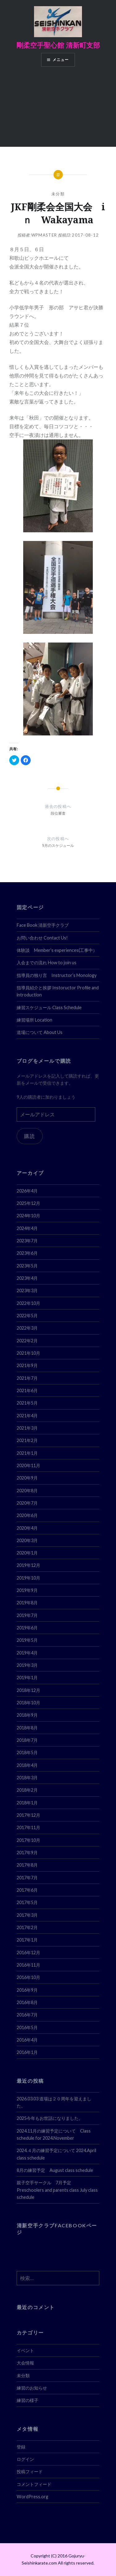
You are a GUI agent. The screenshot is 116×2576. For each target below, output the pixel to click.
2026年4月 (27, 1190)
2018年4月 (27, 1765)
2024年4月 (27, 1228)
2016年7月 (27, 2014)
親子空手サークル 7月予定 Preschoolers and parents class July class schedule (57, 2190)
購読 (29, 1136)
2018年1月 (27, 1802)
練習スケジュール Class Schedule (49, 1007)
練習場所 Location (34, 1019)
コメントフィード (34, 2484)
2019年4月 (27, 1652)
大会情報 (25, 2362)
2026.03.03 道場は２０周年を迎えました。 (54, 2102)
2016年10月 (28, 1977)
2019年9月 (27, 1590)
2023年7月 (27, 1240)
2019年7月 (27, 1615)
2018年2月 (27, 1790)
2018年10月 (28, 1702)
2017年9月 (27, 1852)
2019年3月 (27, 1665)
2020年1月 (27, 1552)
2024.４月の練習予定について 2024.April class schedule (56, 2154)
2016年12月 (28, 1952)
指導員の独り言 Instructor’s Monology (57, 975)
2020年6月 (27, 1515)
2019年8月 (27, 1602)
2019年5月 (27, 1640)
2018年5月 (27, 1752)
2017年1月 (27, 1939)
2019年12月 (28, 1565)
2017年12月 (28, 1815)
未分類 (58, 193)
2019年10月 (28, 1577)
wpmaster (44, 235)
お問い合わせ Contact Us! (42, 937)
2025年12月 (28, 1203)
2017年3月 (27, 1915)
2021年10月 (28, 1353)
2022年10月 (28, 1303)
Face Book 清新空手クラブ (43, 925)
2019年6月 (27, 1627)
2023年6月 (27, 1253)
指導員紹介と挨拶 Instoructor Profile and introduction (58, 991)
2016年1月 (27, 2052)
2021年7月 (27, 1378)
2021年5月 (27, 1403)
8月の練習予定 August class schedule (55, 2170)
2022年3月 (27, 1328)
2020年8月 (27, 1490)
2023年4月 (27, 1278)
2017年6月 (27, 1890)
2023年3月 (27, 1290)
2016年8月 (27, 2002)
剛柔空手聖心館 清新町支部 (58, 45)
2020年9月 (27, 1477)
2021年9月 (27, 1365)
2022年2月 (27, 1340)
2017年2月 (27, 1927)
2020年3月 (27, 1540)
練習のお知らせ (32, 2388)
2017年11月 (28, 1827)
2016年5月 (27, 2027)
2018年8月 (27, 1727)
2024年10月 (28, 1215)
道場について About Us (39, 1032)
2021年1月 (27, 1453)
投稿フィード (30, 2471)
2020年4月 (27, 1528)
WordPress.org (32, 2496)
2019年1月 (27, 1677)
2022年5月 (27, 1315)
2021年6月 (27, 1390)
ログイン (25, 2459)
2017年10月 (28, 1840)
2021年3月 (27, 1428)
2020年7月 (27, 1503)
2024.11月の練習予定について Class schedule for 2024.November (54, 2134)
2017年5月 (27, 1902)
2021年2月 (27, 1440)
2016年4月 (27, 2039)
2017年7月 (27, 1877)
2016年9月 (27, 1990)
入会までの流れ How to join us (46, 962)
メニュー (61, 59)
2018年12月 (28, 1690)
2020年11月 (28, 1465)
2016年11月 (28, 1965)
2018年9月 (27, 1715)
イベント (25, 2350)
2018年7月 (27, 1740)
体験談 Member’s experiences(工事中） (57, 950)
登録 (21, 2446)
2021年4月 (27, 1415)
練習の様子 (27, 2400)
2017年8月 (27, 1865)
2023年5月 (27, 1265)
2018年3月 (27, 1777)
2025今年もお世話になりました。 (50, 2118)
